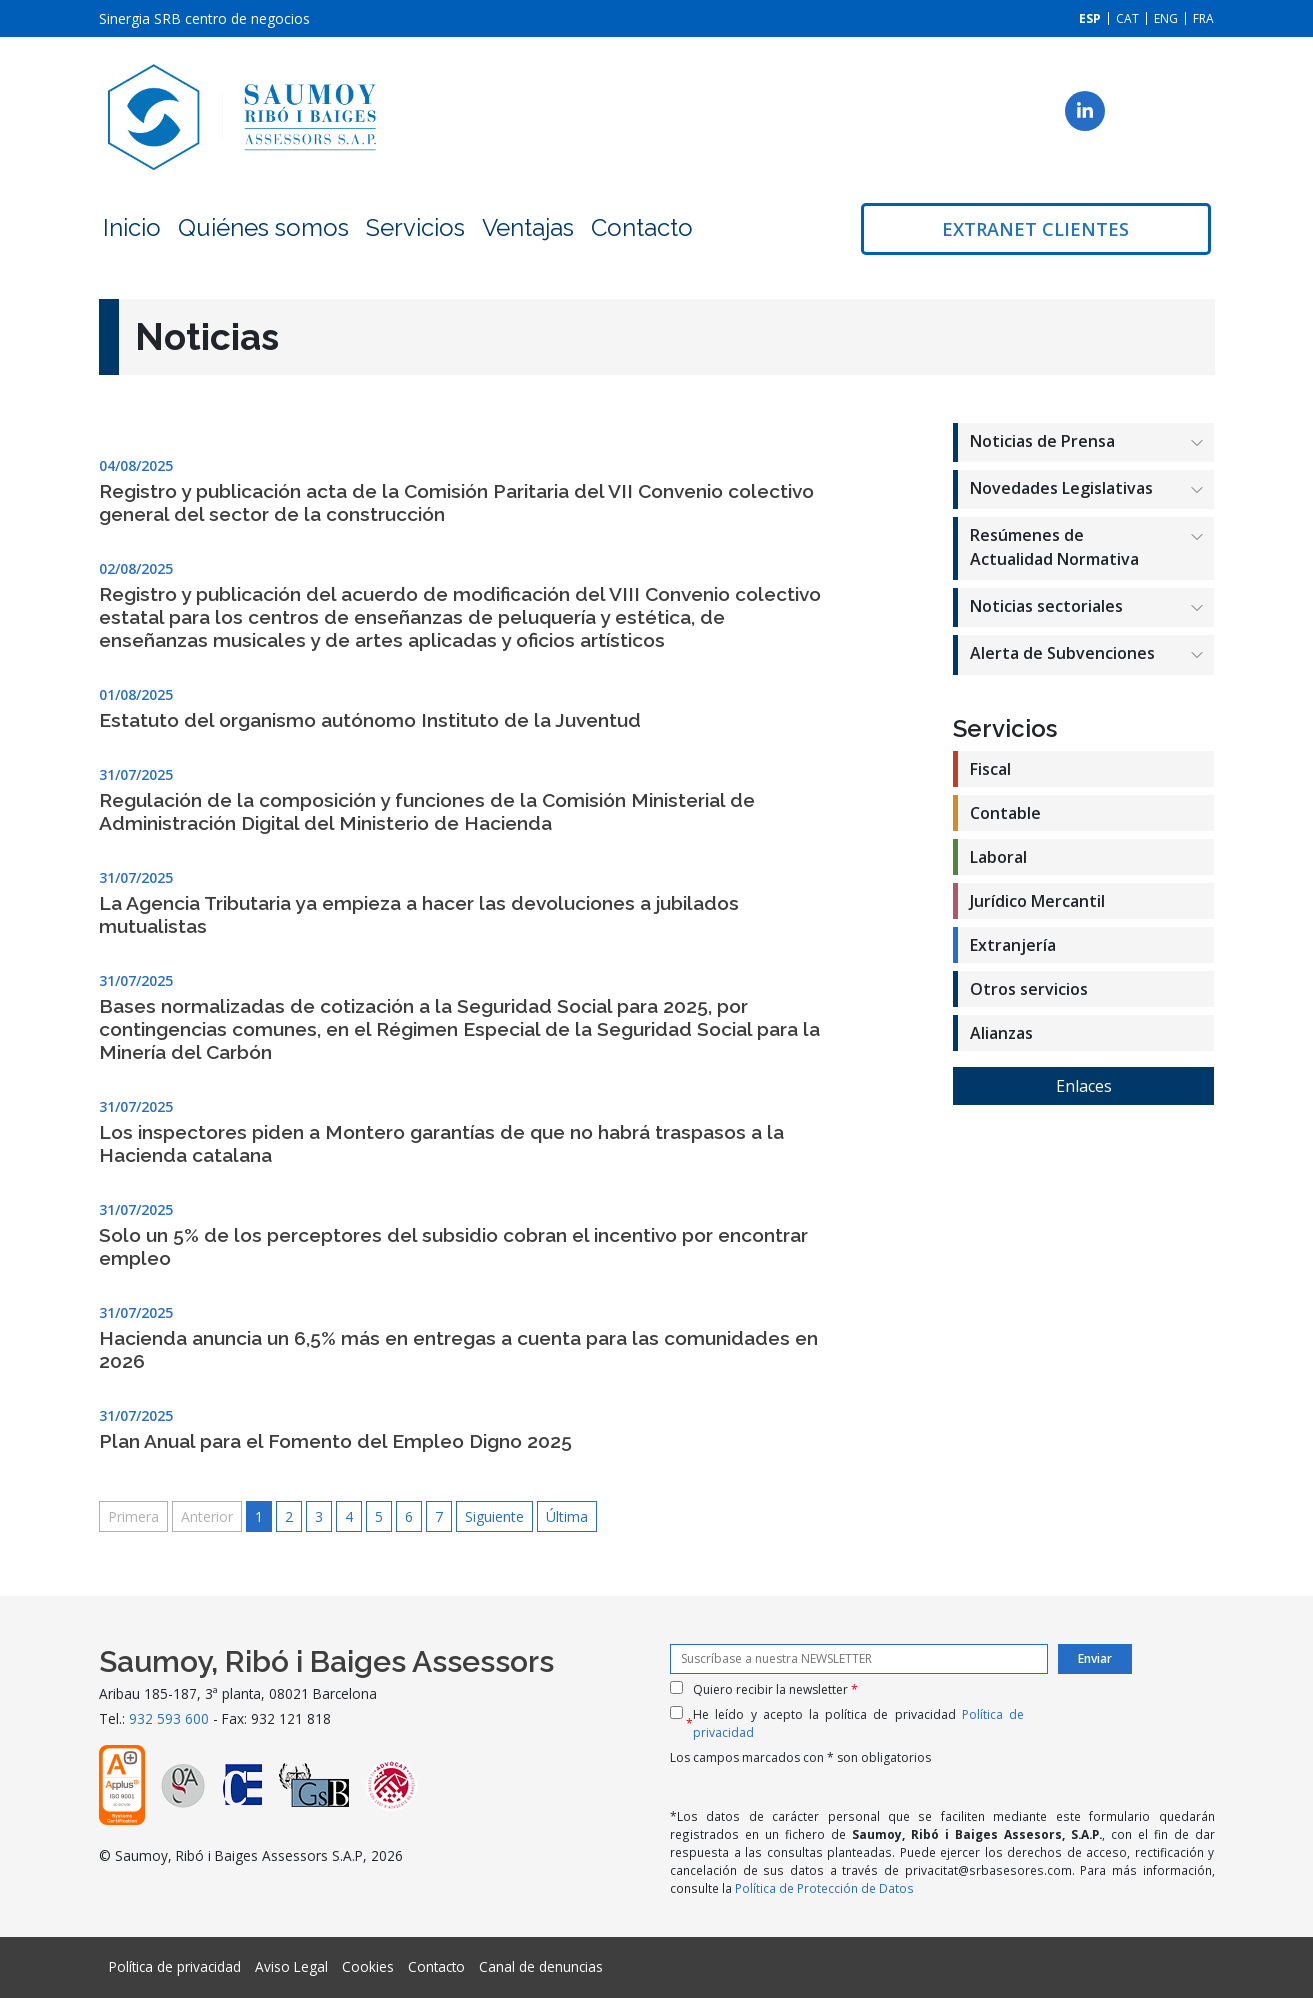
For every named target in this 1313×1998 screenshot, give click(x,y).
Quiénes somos (263, 227)
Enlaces (1084, 1086)
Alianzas (1001, 1033)
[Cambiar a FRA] (1203, 18)
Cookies (368, 1966)
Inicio (132, 227)
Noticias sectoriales (1046, 606)
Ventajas (528, 227)
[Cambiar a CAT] (1127, 18)
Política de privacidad (175, 1966)
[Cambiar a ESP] (1090, 18)
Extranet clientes (1035, 229)
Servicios (415, 227)
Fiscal (990, 769)
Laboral (998, 857)
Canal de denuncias (541, 1966)
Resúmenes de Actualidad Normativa (1054, 547)
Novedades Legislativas (1061, 488)
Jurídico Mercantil (1037, 901)
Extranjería (1013, 945)
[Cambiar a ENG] (1166, 18)
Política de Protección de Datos (824, 1888)
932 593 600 (169, 1718)
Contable (1005, 813)
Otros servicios (1029, 989)
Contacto (642, 227)
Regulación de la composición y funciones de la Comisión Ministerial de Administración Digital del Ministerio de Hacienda (427, 811)
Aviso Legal (291, 1966)
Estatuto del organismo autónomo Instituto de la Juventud (370, 720)
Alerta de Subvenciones (1062, 653)
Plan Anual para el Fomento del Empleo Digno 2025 (335, 1441)
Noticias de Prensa (1042, 441)
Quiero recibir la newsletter (775, 1689)
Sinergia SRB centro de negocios (204, 18)
